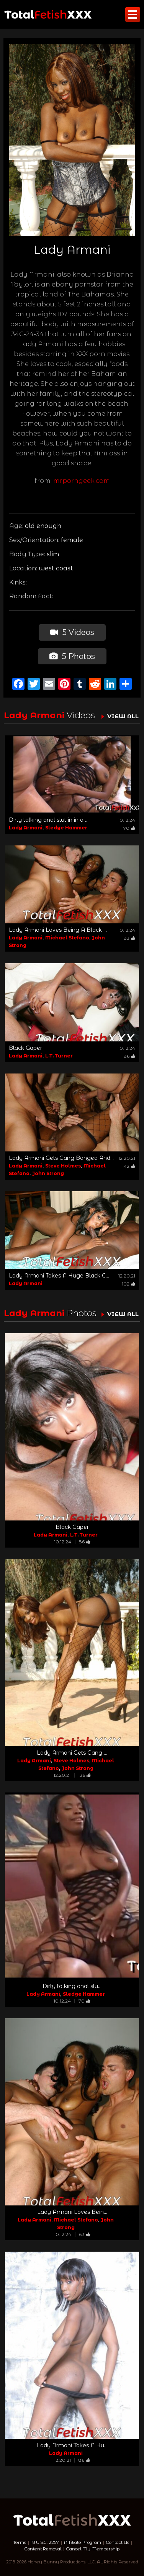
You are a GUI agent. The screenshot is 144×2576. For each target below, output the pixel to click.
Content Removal (43, 2549)
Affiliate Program (82, 2542)
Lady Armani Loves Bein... (72, 2211)
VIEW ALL (123, 716)
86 (129, 1056)
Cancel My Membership (92, 2549)
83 (129, 938)
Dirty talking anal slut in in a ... (48, 819)
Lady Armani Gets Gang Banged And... (61, 1157)
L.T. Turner (59, 1056)
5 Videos (72, 632)
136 (84, 1775)
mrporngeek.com (81, 480)
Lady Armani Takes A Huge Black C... (59, 1275)
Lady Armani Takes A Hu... (72, 2445)
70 (129, 828)
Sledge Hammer (66, 828)
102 (128, 1284)
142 (128, 1166)
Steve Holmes (63, 1166)
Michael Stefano (67, 938)
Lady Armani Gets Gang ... (72, 1752)
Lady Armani (26, 828)
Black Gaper (25, 1047)
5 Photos (72, 656)
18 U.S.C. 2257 (45, 2542)
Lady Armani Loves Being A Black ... (58, 929)
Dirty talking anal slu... (72, 1986)
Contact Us (117, 2542)
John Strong (48, 1173)
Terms (19, 2542)
